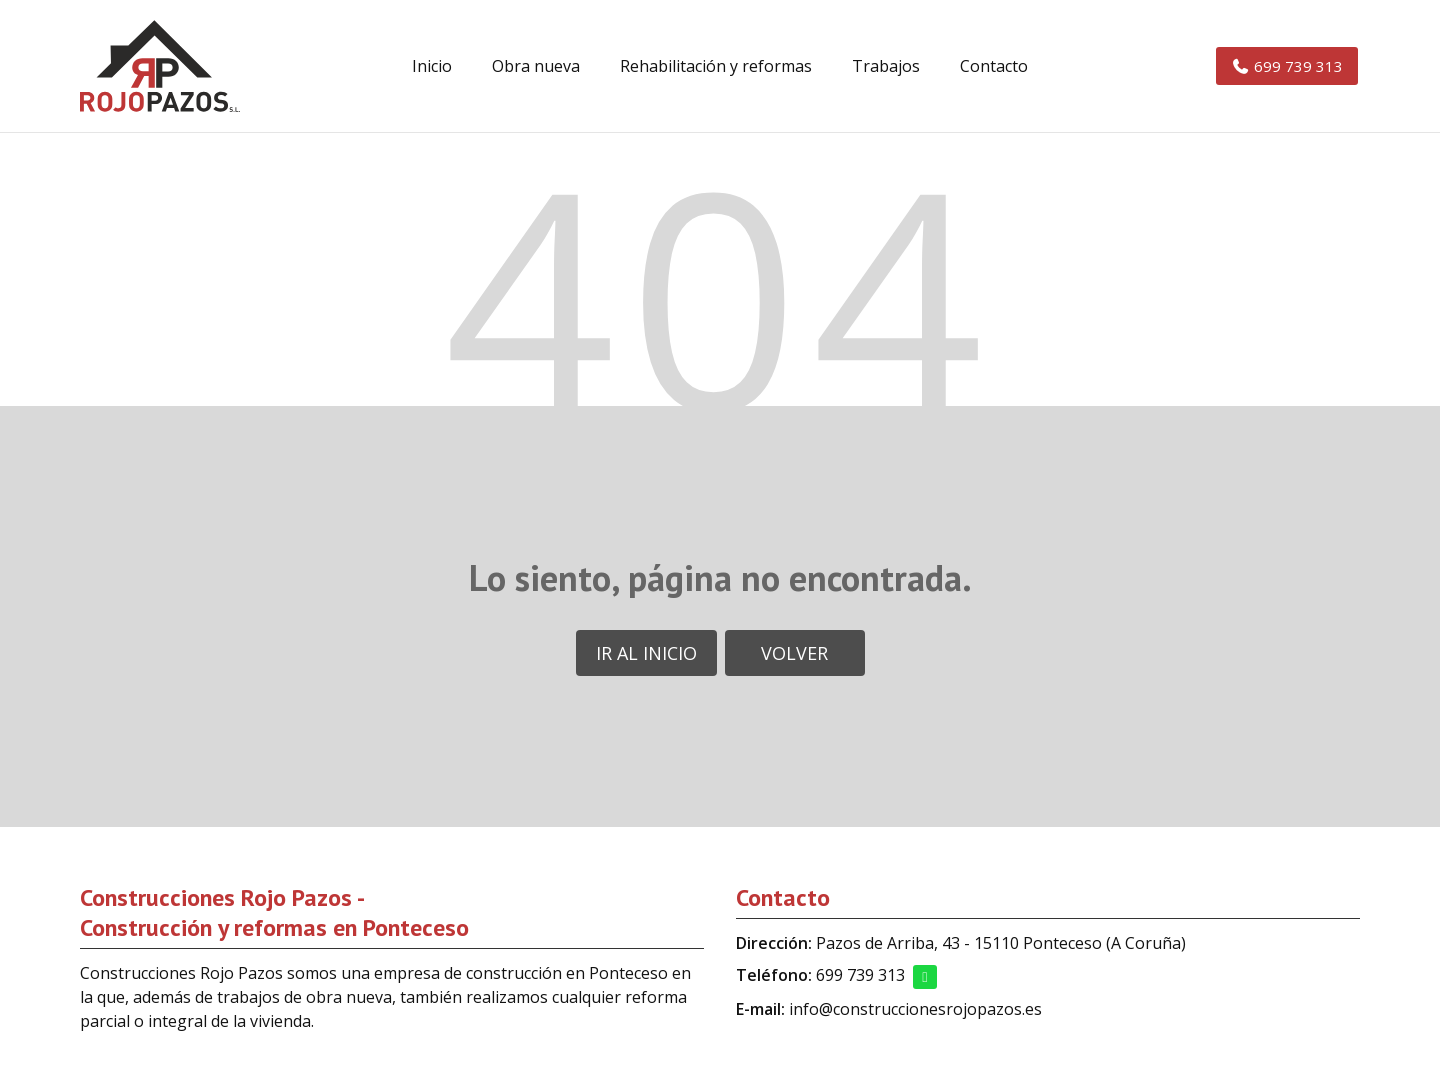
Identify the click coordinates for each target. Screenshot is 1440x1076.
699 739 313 (860, 975)
